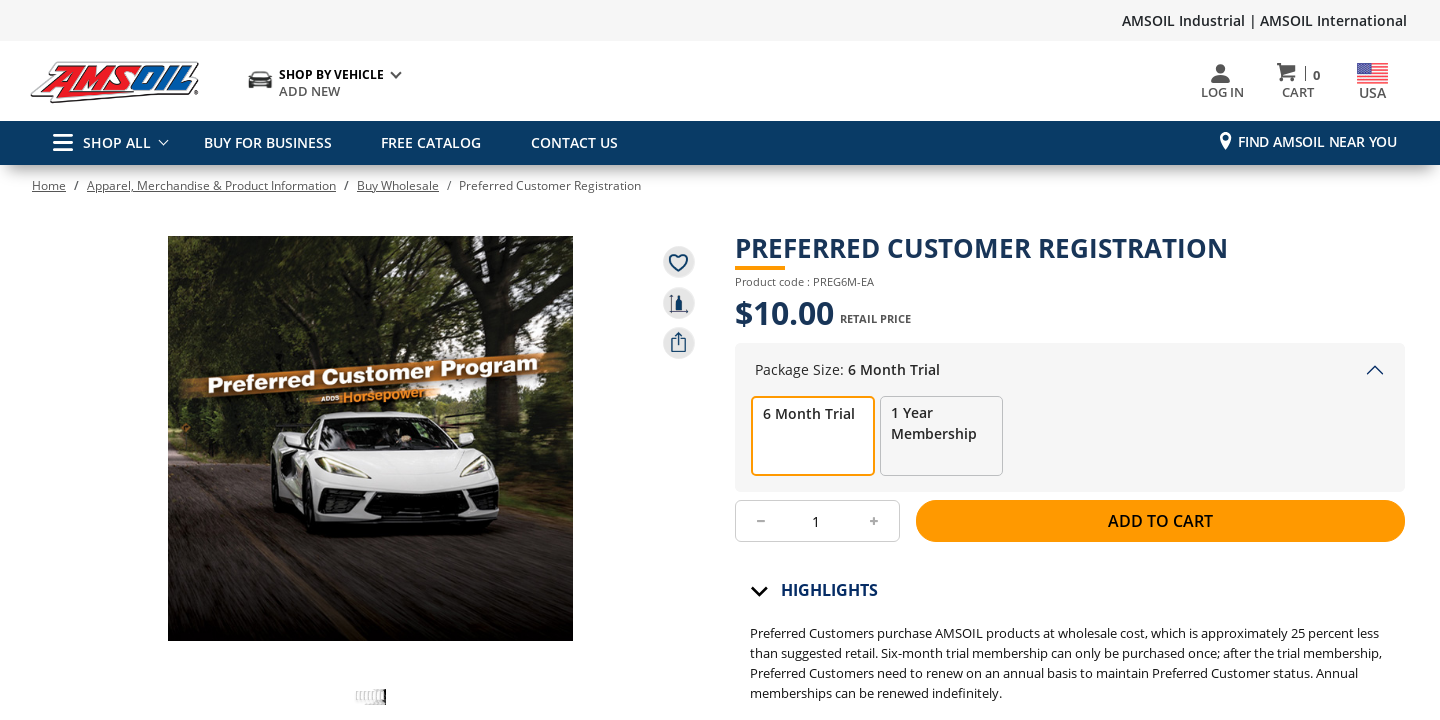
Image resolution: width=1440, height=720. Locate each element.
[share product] (679, 343)
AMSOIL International (1333, 20)
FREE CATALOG (428, 142)
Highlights (829, 604)
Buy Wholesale (398, 185)
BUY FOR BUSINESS (268, 142)
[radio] (813, 450)
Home (49, 185)
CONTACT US (567, 142)
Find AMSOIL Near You (1317, 141)
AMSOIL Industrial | (1189, 20)
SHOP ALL (102, 142)
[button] (370, 693)
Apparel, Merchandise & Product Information (211, 185)
